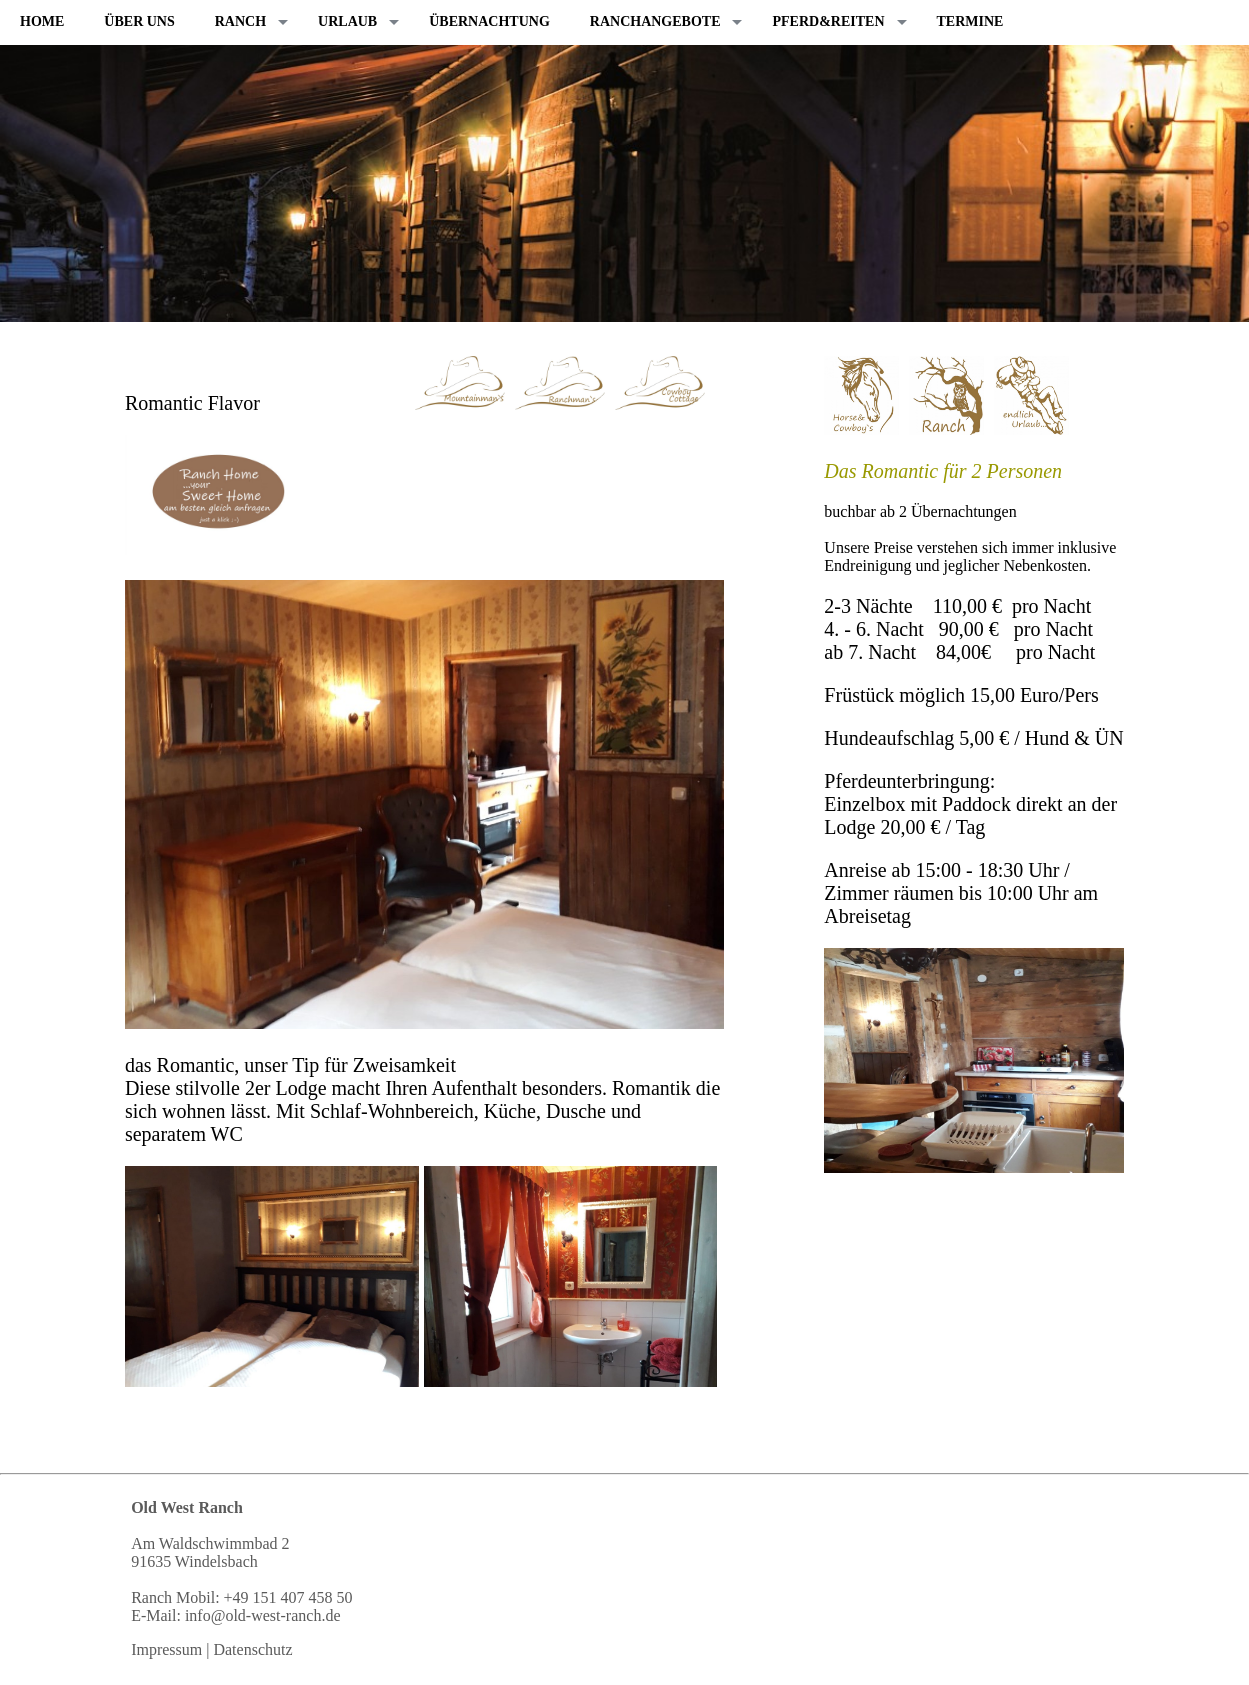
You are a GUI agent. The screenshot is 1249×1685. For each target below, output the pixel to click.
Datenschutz (252, 1649)
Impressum (166, 1649)
